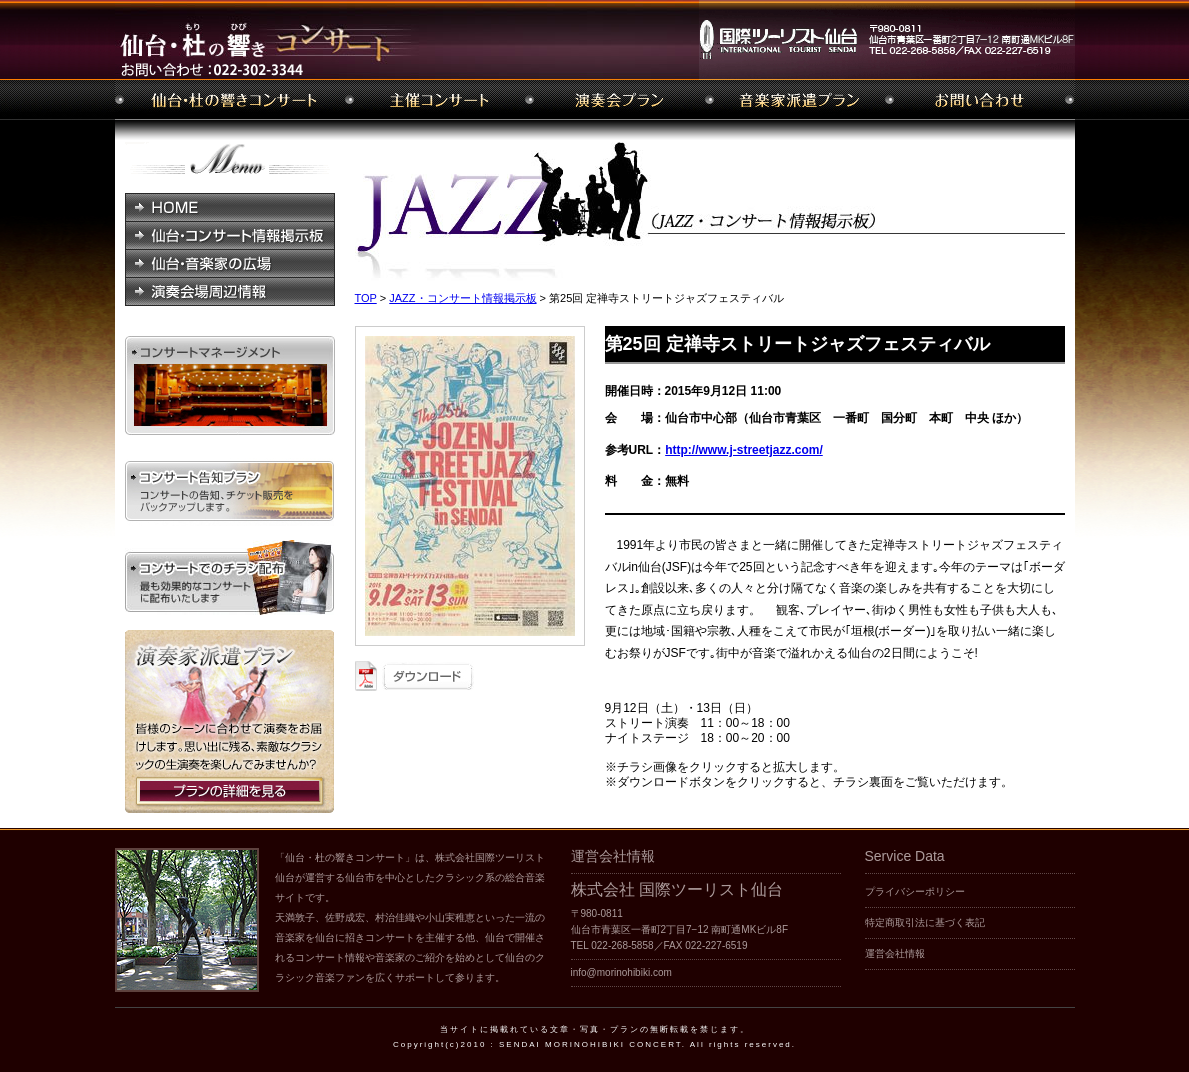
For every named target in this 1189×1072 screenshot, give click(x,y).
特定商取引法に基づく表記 (925, 922)
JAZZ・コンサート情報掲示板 (462, 298)
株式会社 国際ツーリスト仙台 (677, 889)
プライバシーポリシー (915, 891)
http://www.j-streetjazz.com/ (744, 450)
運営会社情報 (895, 953)
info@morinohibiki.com (621, 972)
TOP (366, 298)
